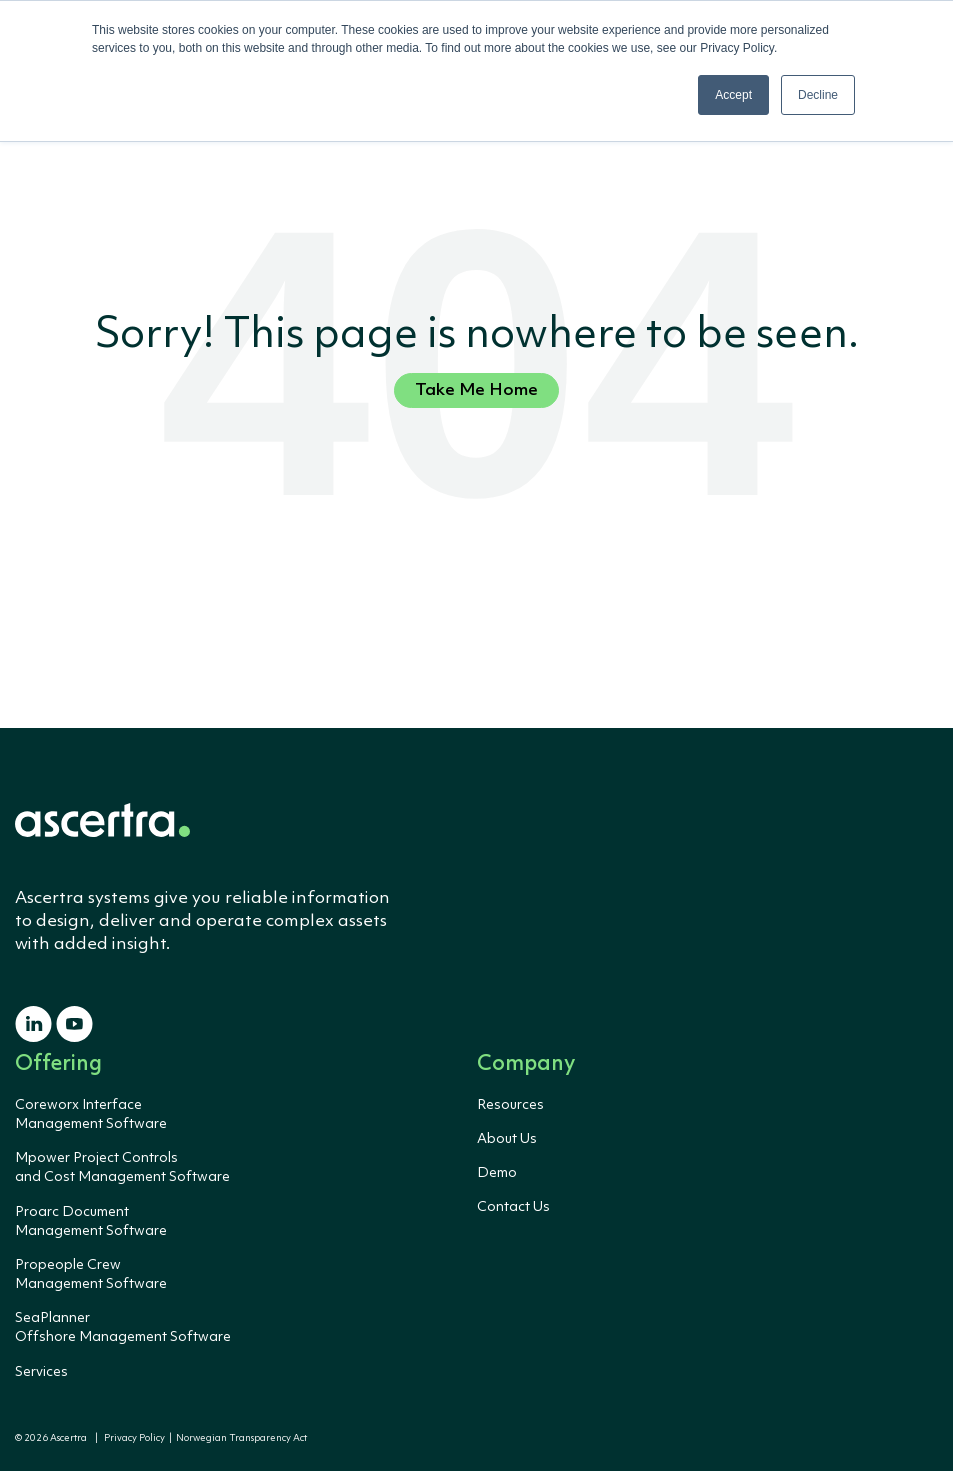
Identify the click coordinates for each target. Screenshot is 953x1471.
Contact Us (513, 1207)
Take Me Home (476, 390)
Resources (510, 1105)
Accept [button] (733, 95)
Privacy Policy (134, 1438)
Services (41, 1372)
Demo (497, 1173)
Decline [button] (818, 95)
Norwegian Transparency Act (239, 1438)
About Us (507, 1139)
